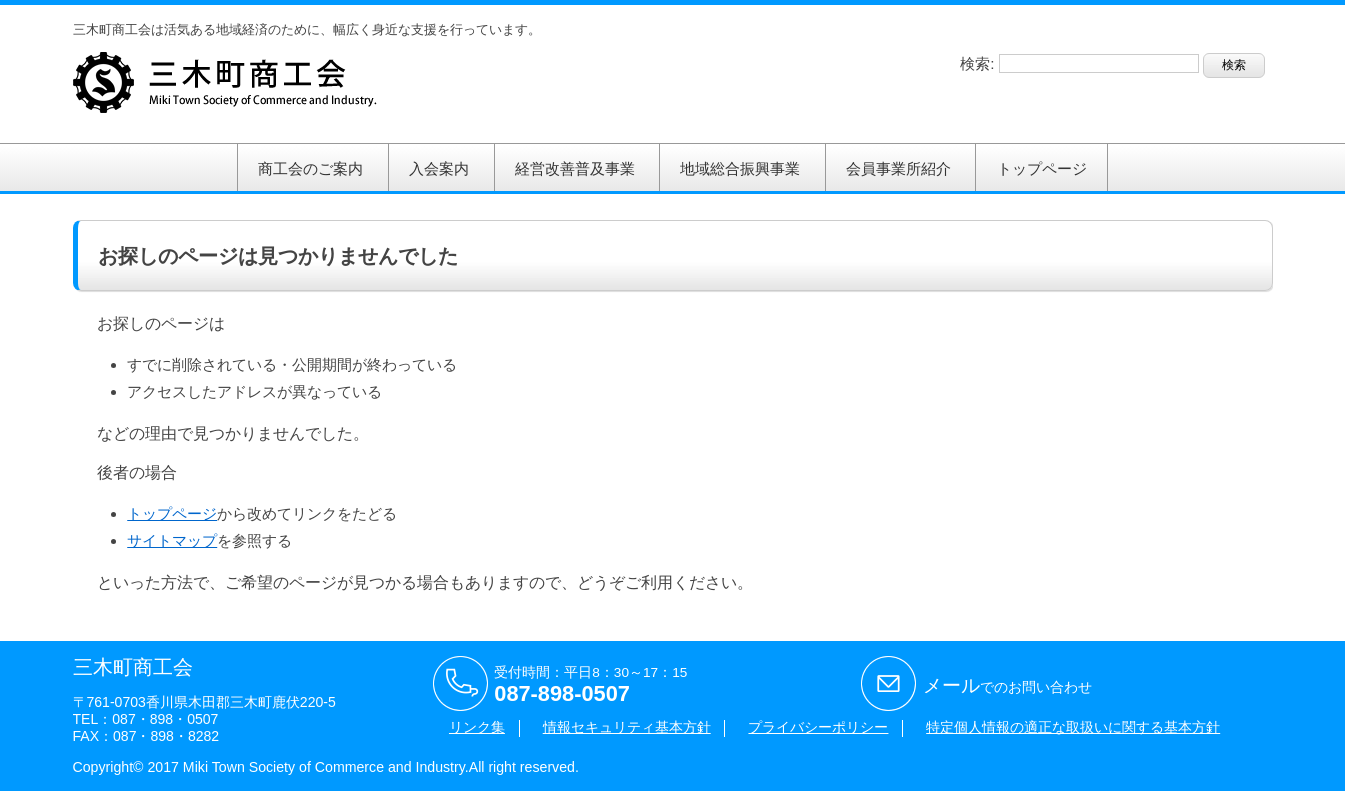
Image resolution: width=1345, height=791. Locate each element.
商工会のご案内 (310, 168)
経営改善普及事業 (575, 168)
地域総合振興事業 (740, 168)
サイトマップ (172, 540)
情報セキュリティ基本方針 (627, 727)
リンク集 (477, 727)
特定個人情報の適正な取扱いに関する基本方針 (1073, 727)
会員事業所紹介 (898, 168)
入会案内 (439, 168)
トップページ (1042, 168)
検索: (977, 63)
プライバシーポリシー (818, 727)
